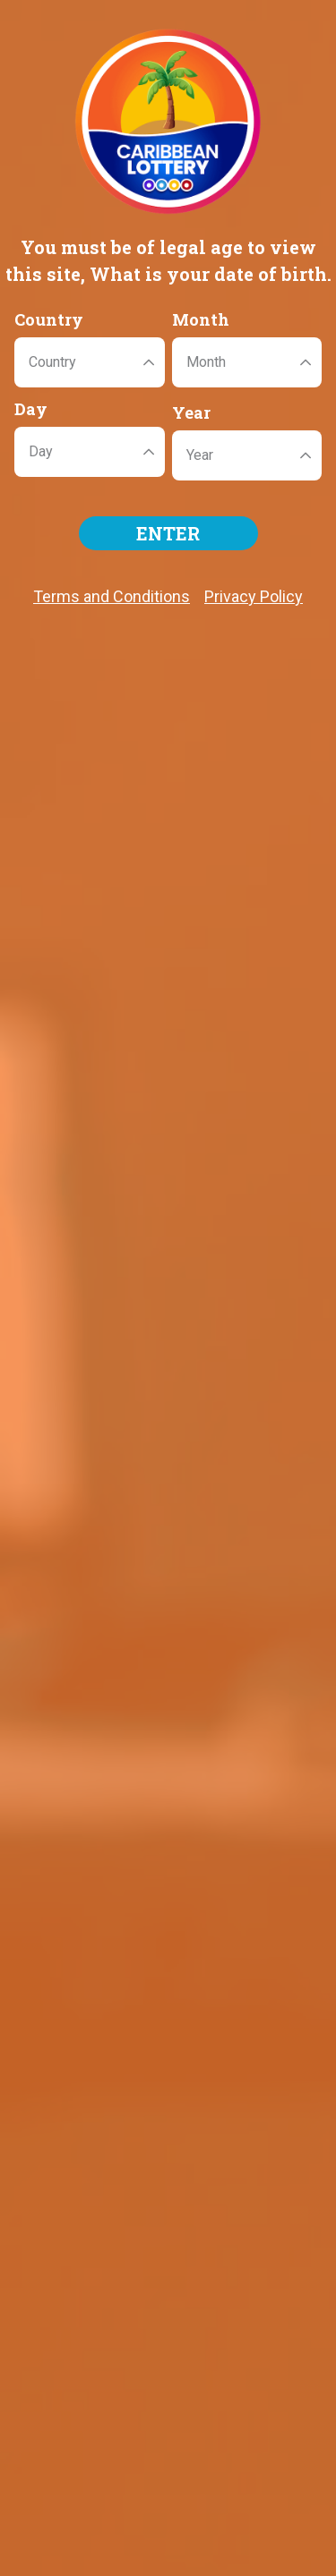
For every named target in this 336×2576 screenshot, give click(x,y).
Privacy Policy (253, 596)
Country (48, 319)
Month (200, 319)
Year (191, 412)
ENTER (168, 533)
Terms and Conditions (111, 596)
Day (30, 409)
